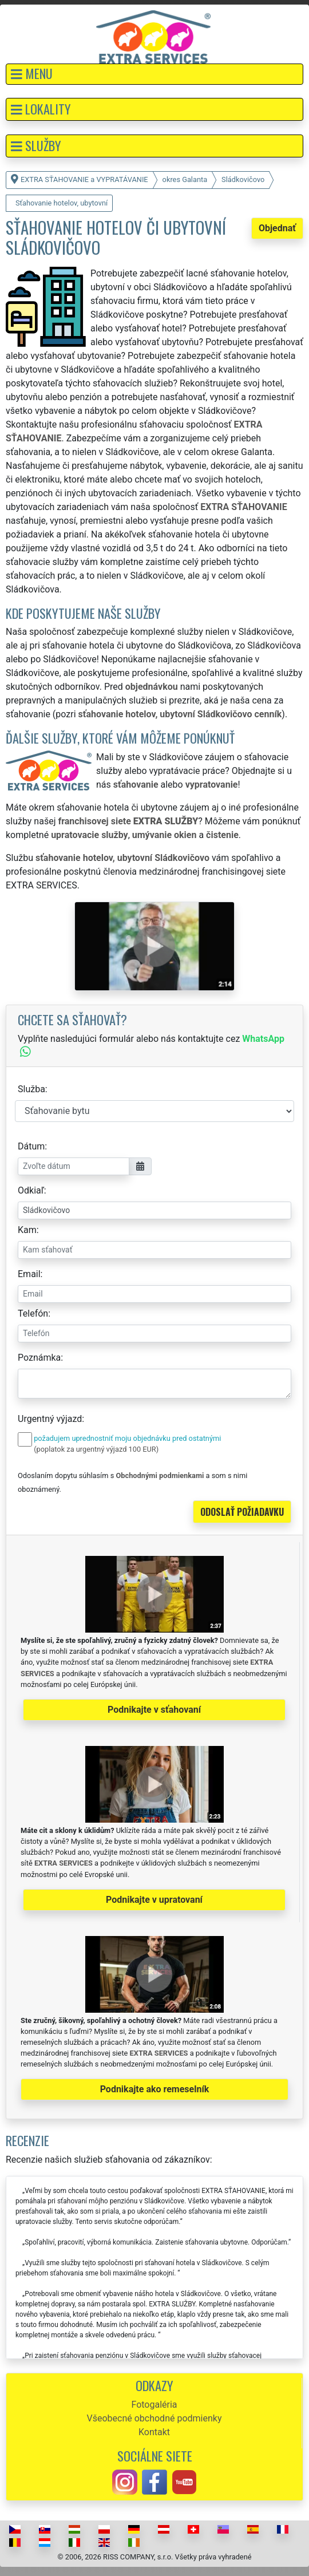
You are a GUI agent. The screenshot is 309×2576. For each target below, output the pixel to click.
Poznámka (39, 1357)
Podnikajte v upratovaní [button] (154, 1899)
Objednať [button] (277, 228)
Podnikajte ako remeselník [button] (154, 2089)
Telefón (33, 1313)
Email (29, 1274)
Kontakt (154, 2432)
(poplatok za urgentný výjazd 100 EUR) (96, 1449)
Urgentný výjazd (50, 1418)
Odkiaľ (31, 1190)
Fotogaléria (154, 2404)
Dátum (31, 1146)
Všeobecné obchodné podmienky (154, 2418)
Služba (31, 1089)
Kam (27, 1229)
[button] (154, 74)
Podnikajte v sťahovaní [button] (154, 1709)
